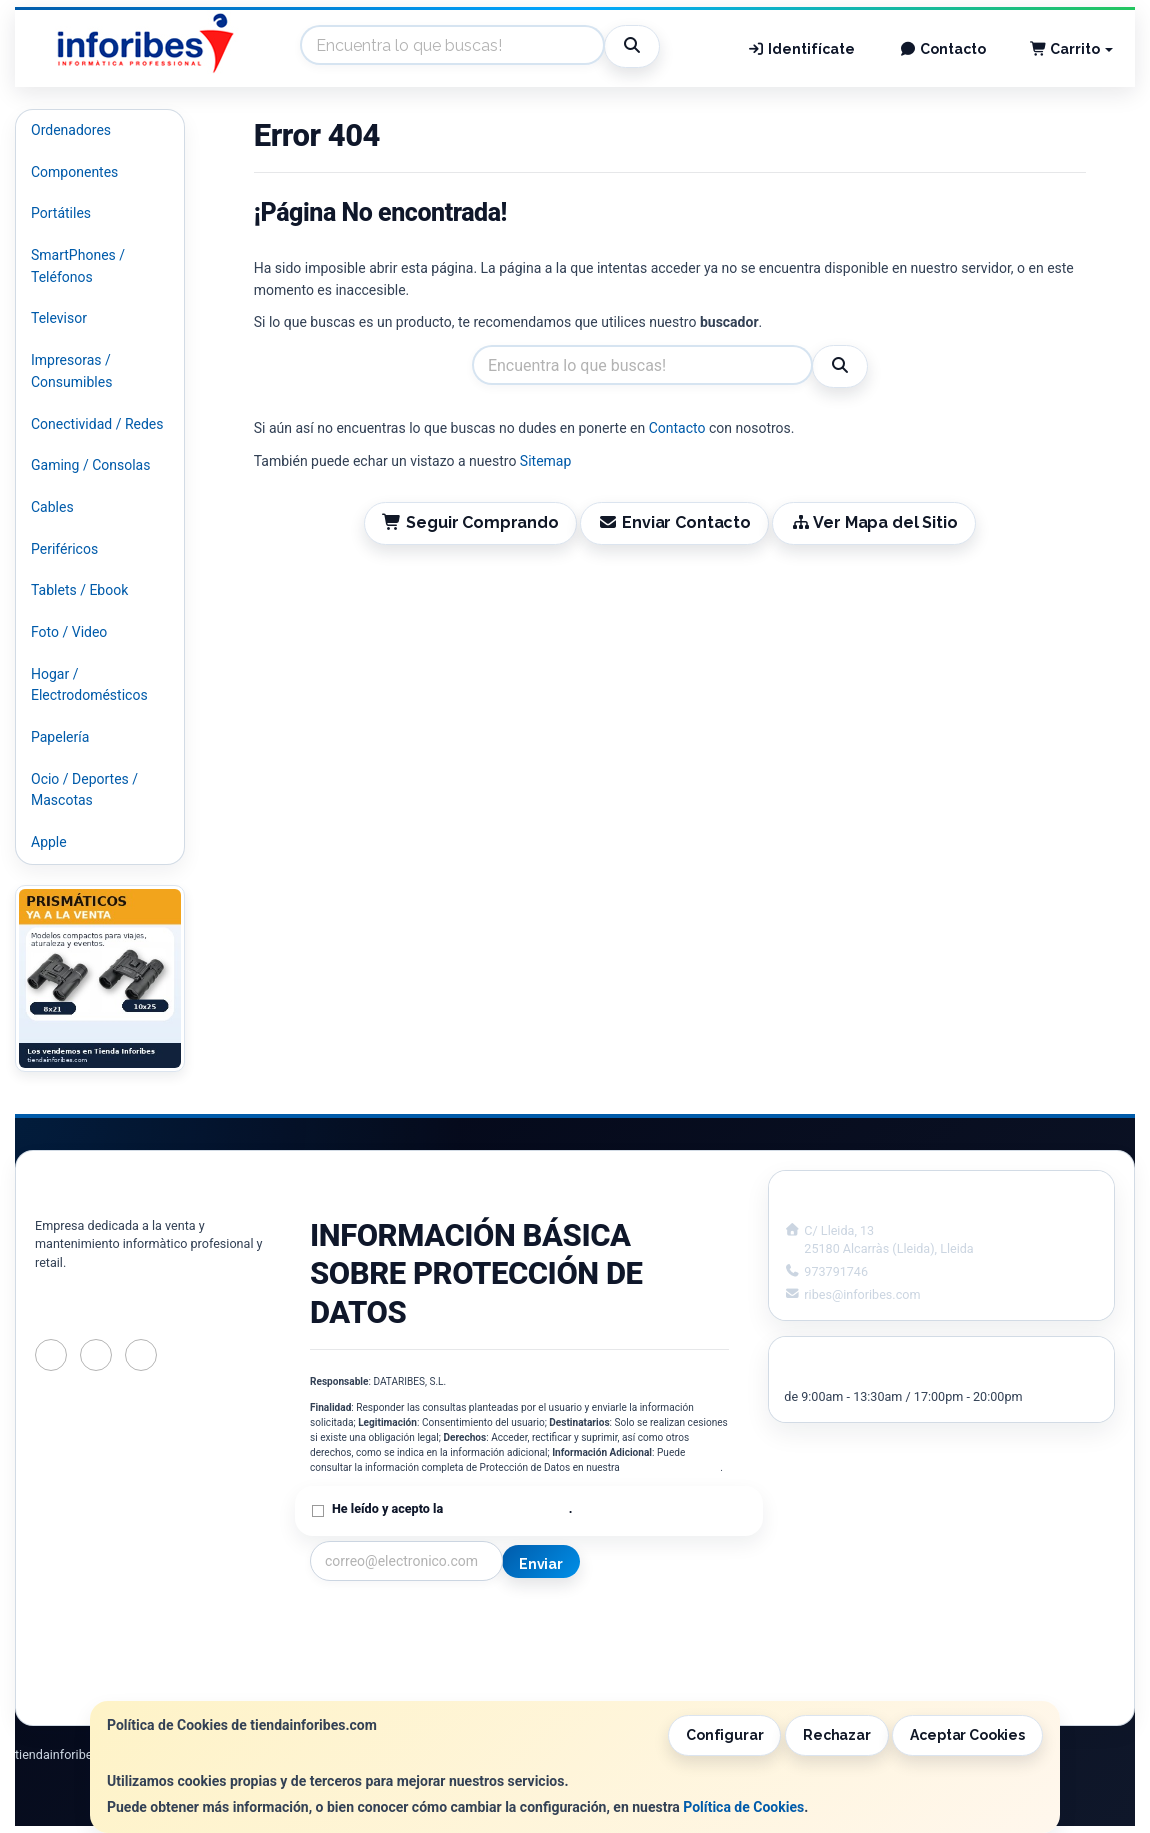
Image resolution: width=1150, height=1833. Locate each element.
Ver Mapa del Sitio (873, 522)
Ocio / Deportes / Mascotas (84, 790)
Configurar (725, 1735)
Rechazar (837, 1735)
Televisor (59, 318)
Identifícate (802, 49)
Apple (49, 842)
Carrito (1072, 49)
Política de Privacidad (671, 1467)
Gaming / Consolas (90, 465)
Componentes (74, 172)
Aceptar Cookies (967, 1735)
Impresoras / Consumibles (71, 371)
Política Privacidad (368, 1642)
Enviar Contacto (674, 522)
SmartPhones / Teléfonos (78, 266)
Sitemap (545, 461)
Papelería (60, 737)
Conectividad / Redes (97, 424)
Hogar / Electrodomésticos (89, 685)
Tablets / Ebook (79, 590)
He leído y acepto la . (452, 1508)
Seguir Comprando (470, 522)
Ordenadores (71, 130)
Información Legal (596, 1621)
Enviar (541, 1564)
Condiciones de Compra (385, 1663)
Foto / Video (69, 632)
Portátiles (61, 213)
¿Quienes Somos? (366, 1684)
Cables (52, 507)
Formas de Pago (590, 1663)
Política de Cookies (743, 1807)
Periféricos (64, 549)
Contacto (942, 49)
